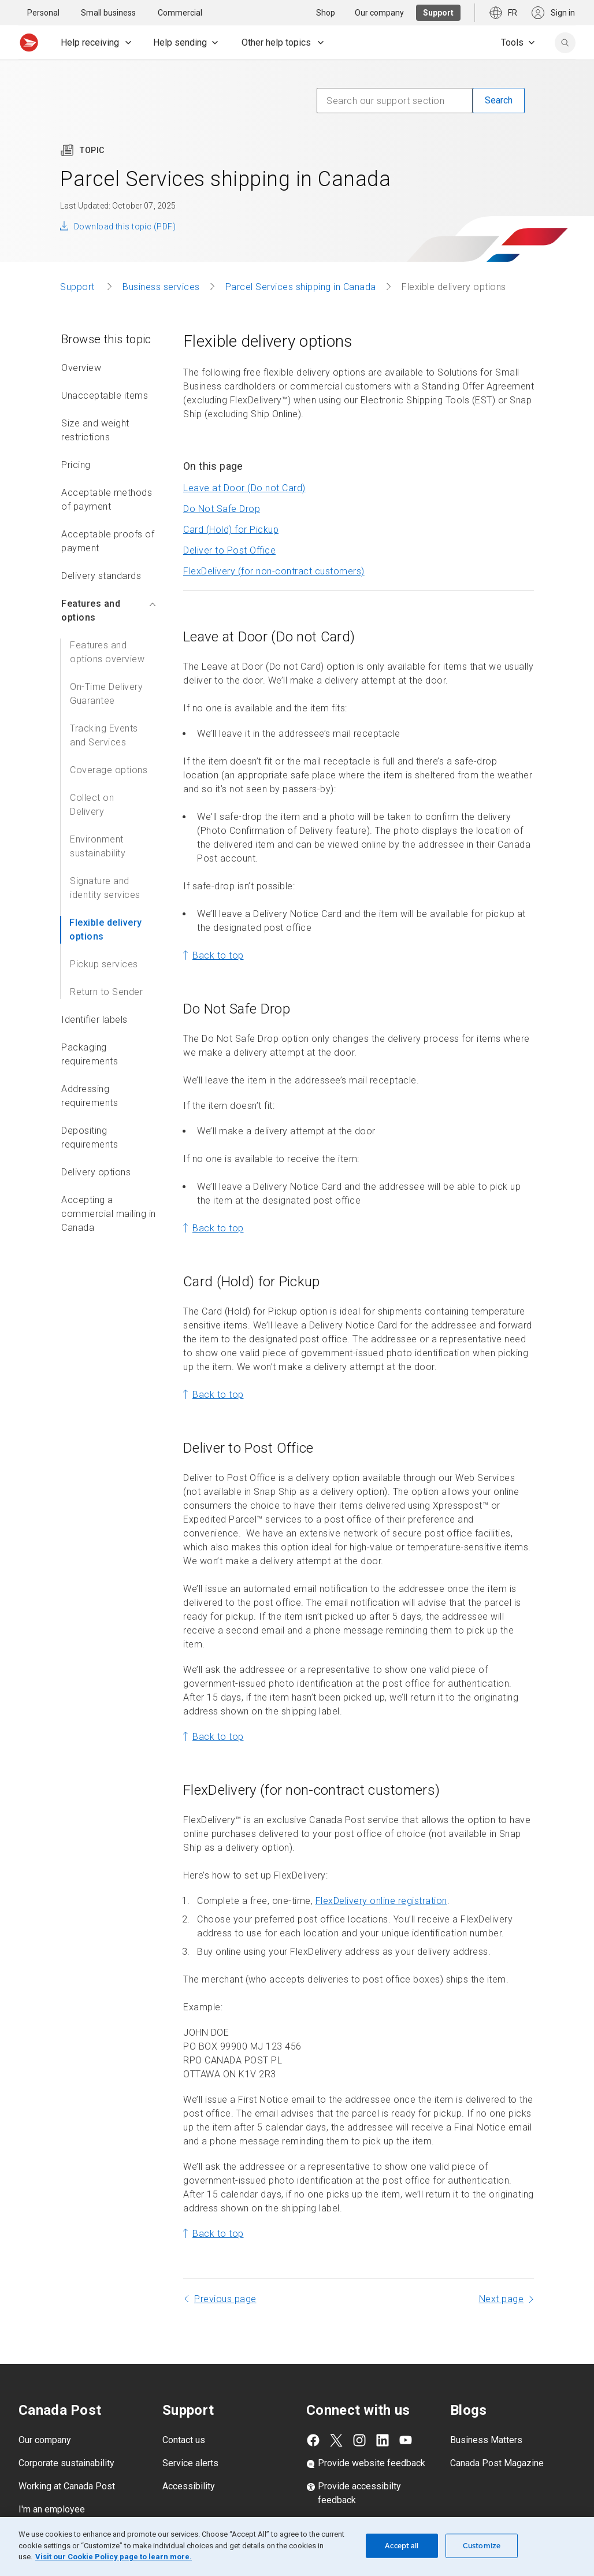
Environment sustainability (97, 820)
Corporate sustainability (66, 2437)
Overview (81, 342)
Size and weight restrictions (95, 404)
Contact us (183, 2414)
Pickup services (104, 938)
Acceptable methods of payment (106, 474)
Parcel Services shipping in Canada (300, 261)
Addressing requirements (89, 1070)
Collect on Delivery (92, 779)
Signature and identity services (105, 862)
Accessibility (188, 2460)
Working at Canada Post (66, 2460)
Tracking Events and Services (104, 709)
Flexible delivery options (105, 904)
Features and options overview (107, 626)
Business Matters (486, 2414)
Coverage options (108, 744)
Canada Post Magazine (497, 2437)
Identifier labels (94, 994)
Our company (44, 2414)
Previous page (225, 2273)
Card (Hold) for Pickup (231, 504)
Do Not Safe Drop (221, 483)
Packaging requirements (89, 1028)
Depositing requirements (89, 1112)
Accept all (401, 2545)
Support (78, 261)
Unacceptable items (104, 370)
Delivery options (96, 1146)
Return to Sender (106, 966)
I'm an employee (51, 2483)
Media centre (45, 2506)
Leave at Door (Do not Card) (244, 462)
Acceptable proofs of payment (107, 515)
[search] (565, 42)
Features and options (108, 585)
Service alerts (190, 2437)
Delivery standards (101, 550)
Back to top (218, 930)
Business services (161, 261)
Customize (481, 2545)
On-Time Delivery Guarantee (106, 668)
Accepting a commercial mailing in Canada (108, 1188)
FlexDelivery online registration (381, 1875)
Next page (501, 2273)
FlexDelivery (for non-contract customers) (274, 545)
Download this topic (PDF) (125, 201)
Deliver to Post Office (229, 524)
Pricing (76, 439)
